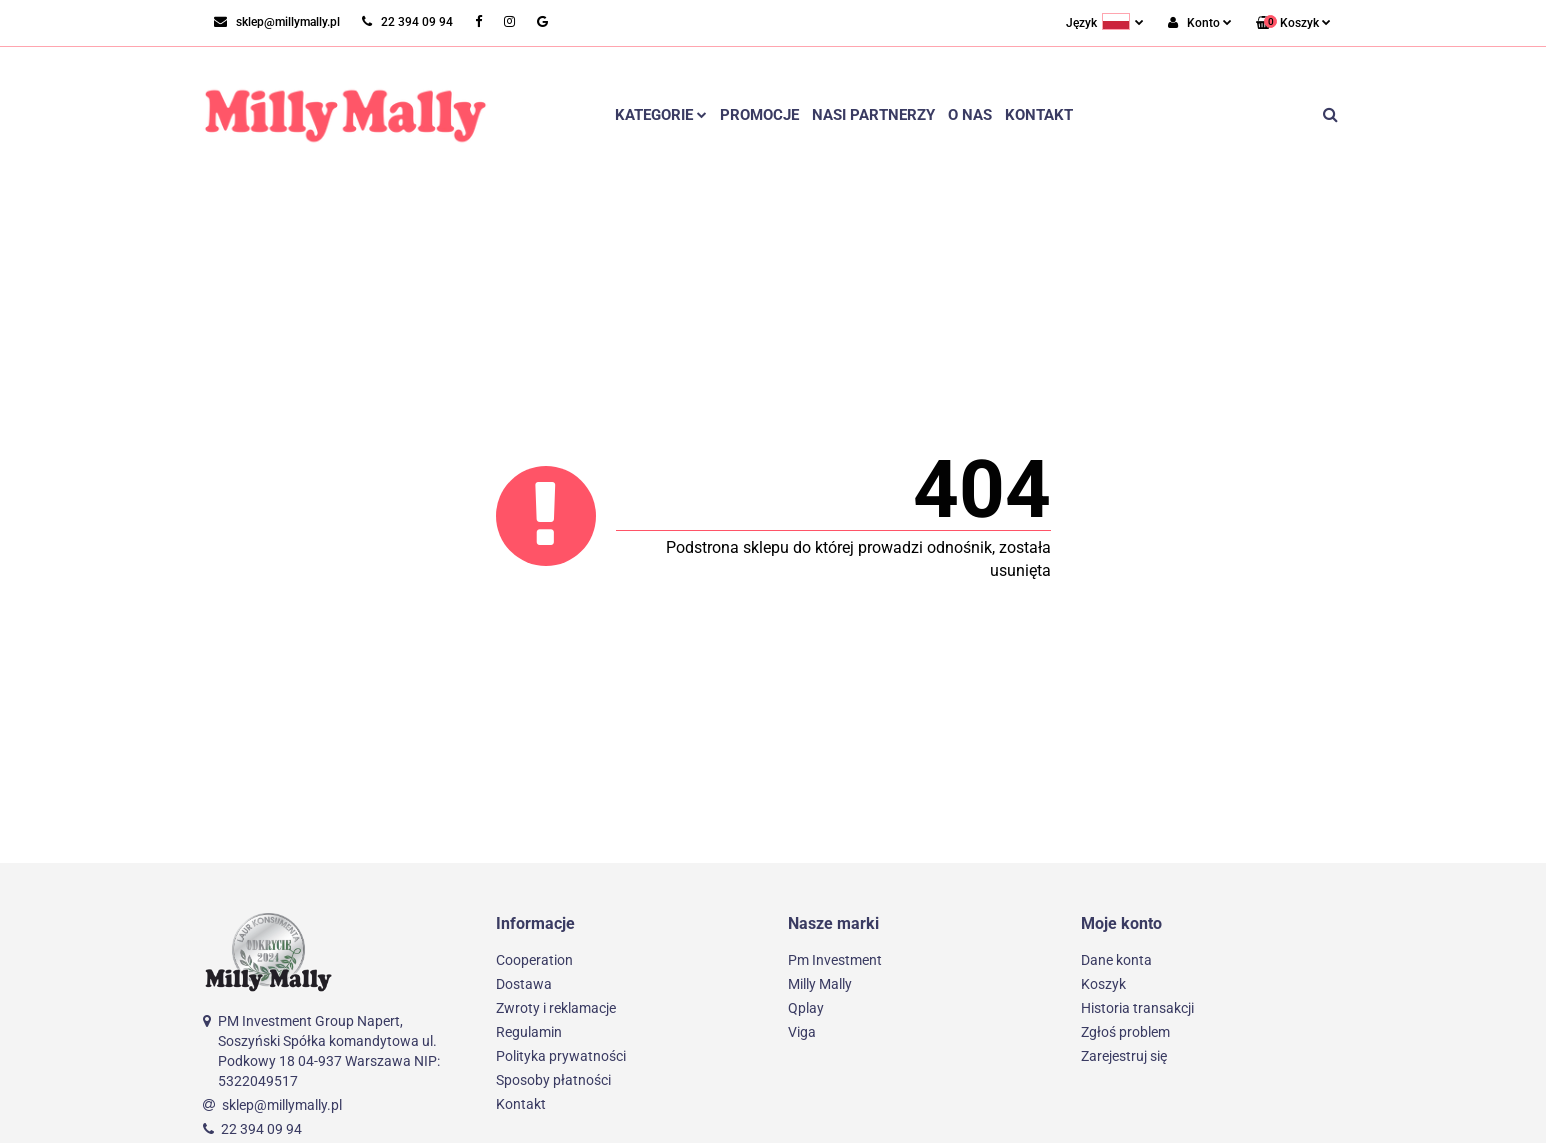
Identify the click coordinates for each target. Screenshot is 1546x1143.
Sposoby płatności (553, 1080)
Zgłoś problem (1125, 1032)
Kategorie (661, 115)
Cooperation (534, 960)
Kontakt (1039, 115)
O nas (970, 115)
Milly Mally (820, 984)
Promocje (759, 115)
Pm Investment (835, 960)
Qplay (806, 1008)
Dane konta (1116, 960)
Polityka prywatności (561, 1056)
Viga (802, 1032)
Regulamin (529, 1032)
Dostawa (524, 984)
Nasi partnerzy (873, 115)
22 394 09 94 (261, 1129)
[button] (1293, 23)
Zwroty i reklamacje (556, 1008)
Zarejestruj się (1124, 1056)
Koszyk (1103, 984)
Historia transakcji (1137, 1008)
